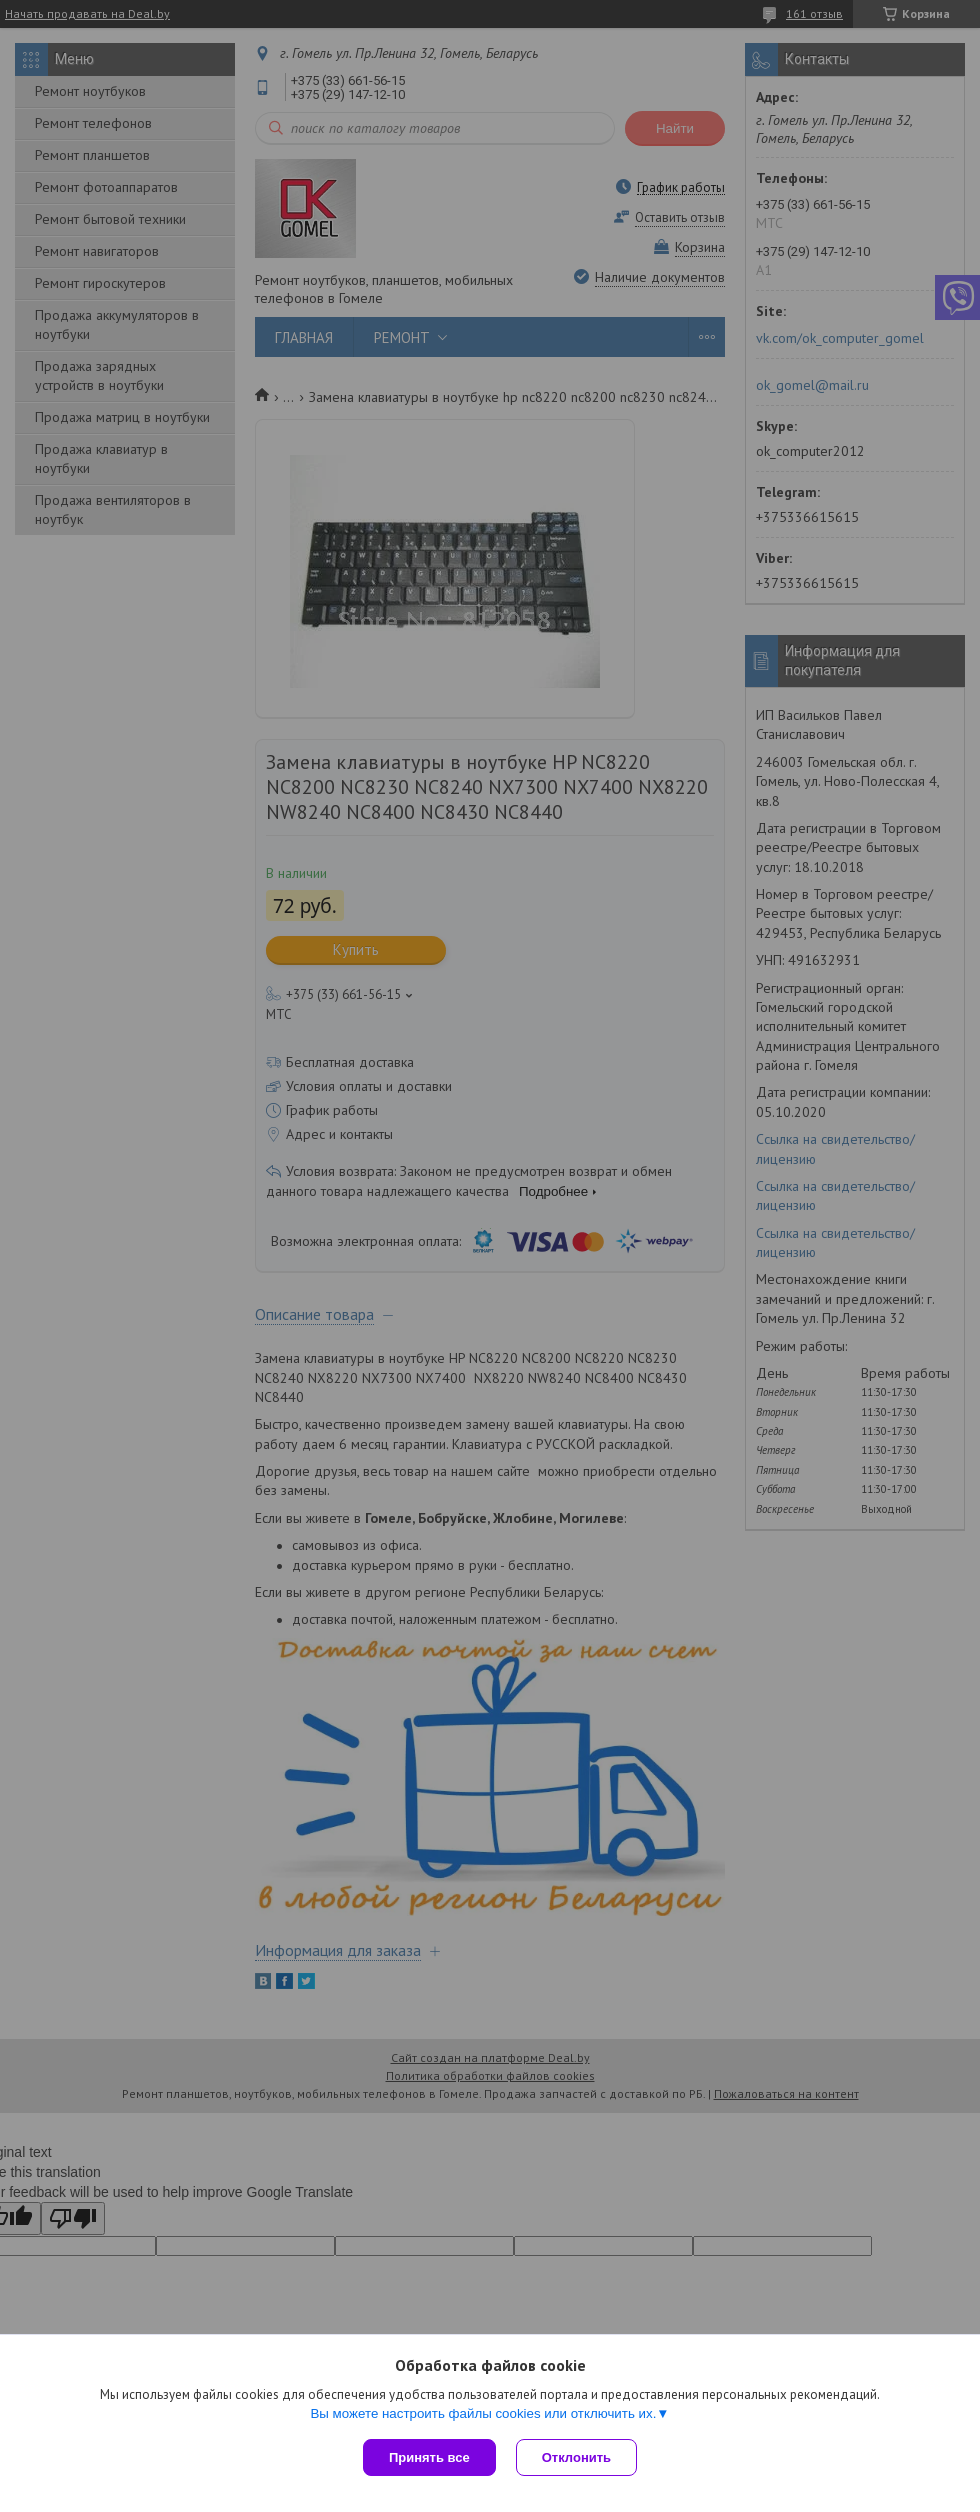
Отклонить (576, 2457)
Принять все (429, 2457)
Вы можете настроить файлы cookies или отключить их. (483, 2413)
